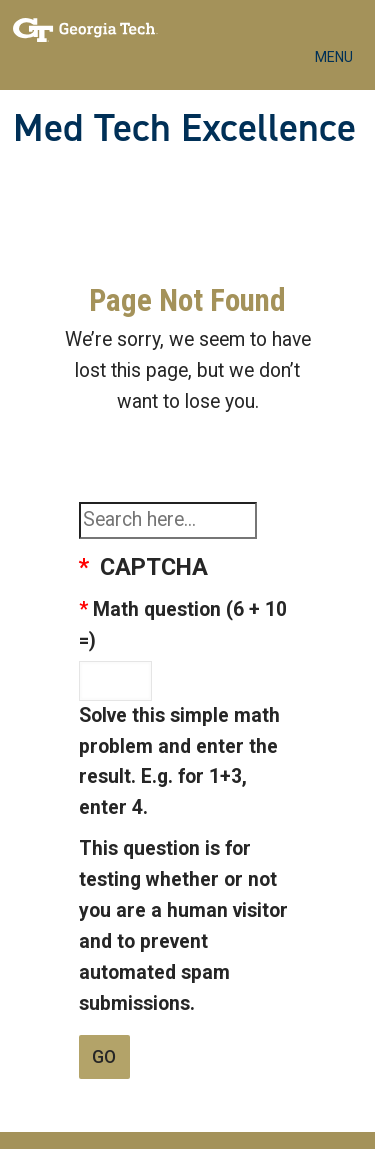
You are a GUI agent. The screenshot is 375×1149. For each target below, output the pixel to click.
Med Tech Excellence (184, 128)
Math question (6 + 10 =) (183, 625)
